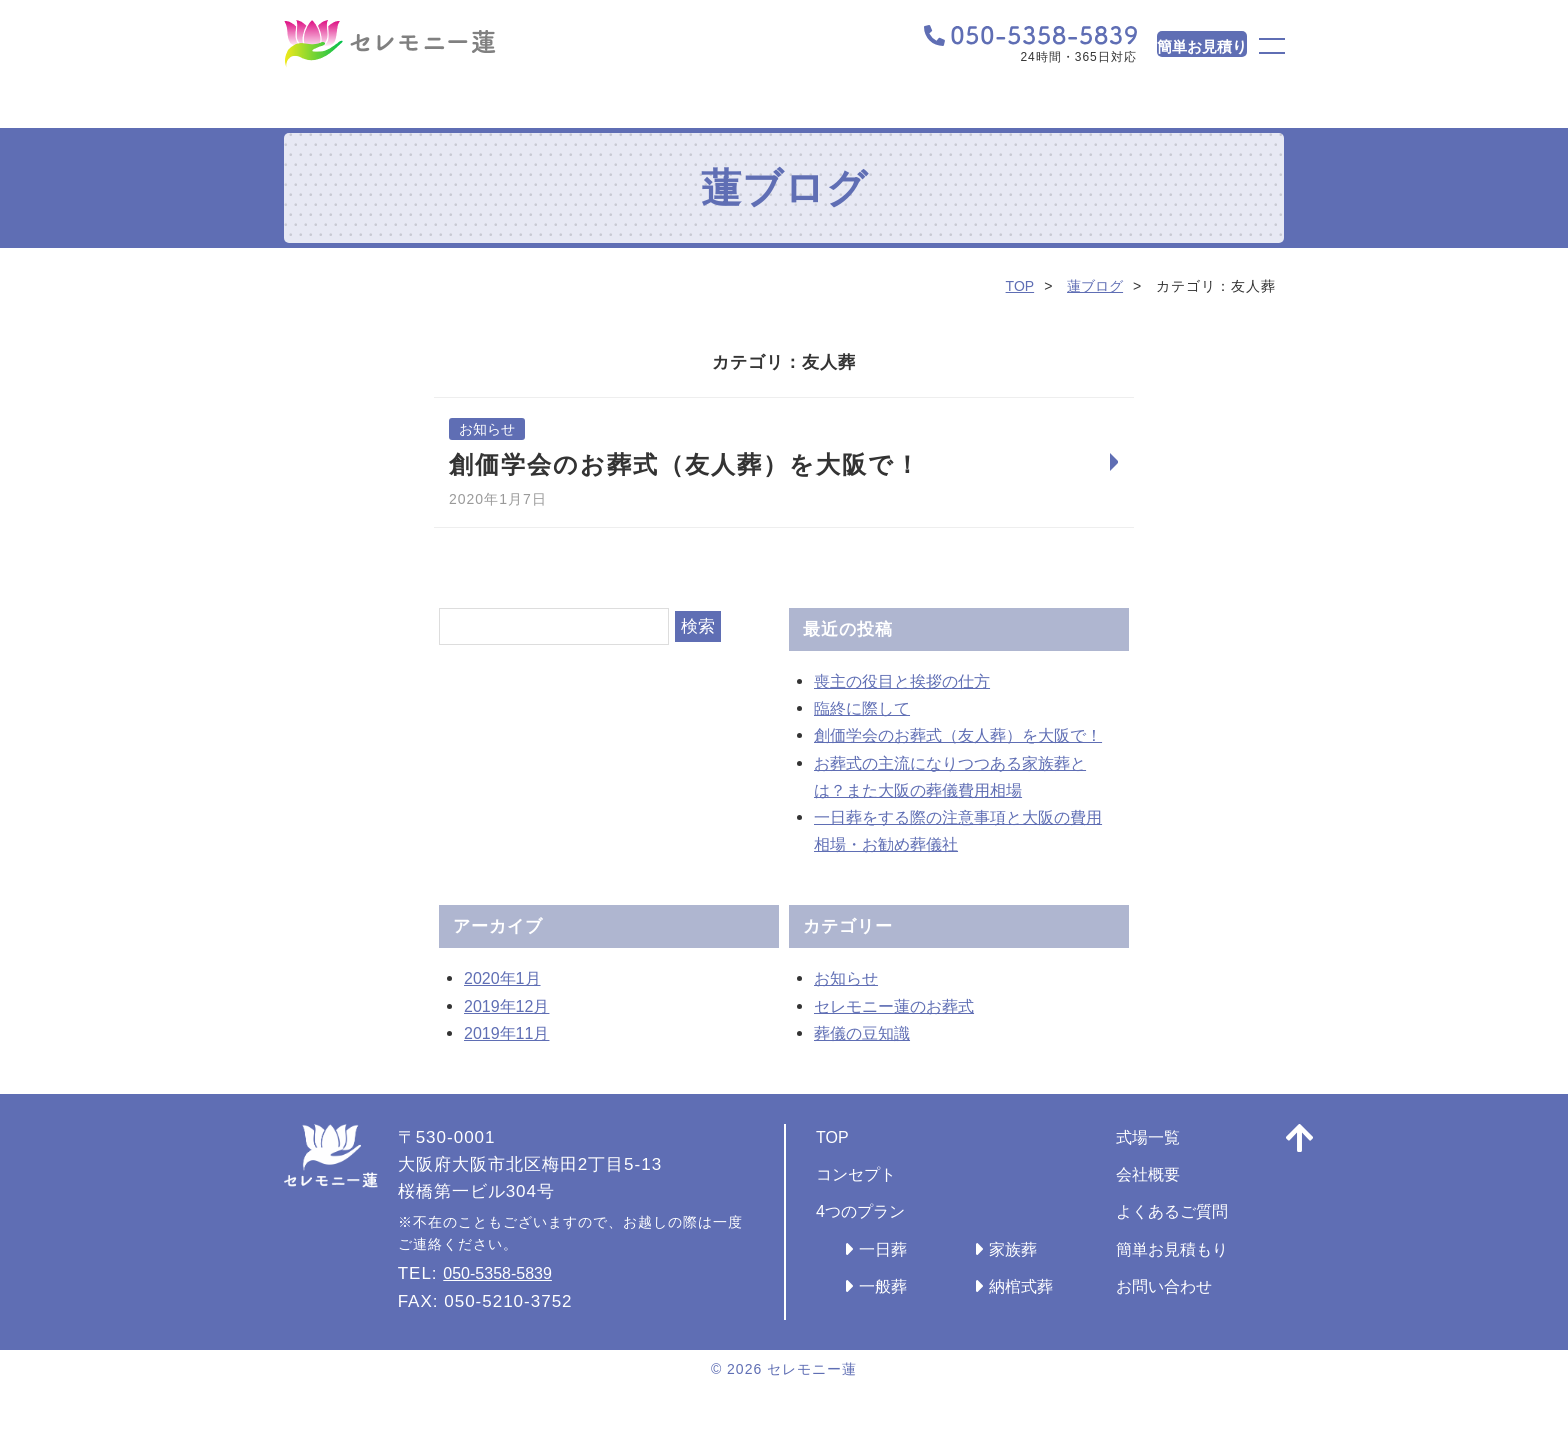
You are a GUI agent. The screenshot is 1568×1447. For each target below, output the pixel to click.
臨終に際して (868, 709)
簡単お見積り (1157, 49)
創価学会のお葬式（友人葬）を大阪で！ (685, 465)
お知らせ (489, 429)
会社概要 (1178, 1202)
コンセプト (861, 1202)
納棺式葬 (1038, 1314)
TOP (1015, 286)
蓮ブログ (1093, 286)
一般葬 (886, 1314)
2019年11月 (513, 1061)
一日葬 (886, 1277)
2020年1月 (508, 1007)
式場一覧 (1178, 1165)
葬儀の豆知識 (868, 1061)
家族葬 (1029, 1277)
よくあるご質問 (1205, 1240)
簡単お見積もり (1205, 1277)
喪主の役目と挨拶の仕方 (913, 682)
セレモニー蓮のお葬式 (904, 1034)
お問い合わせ (1196, 1314)
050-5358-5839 (507, 1302)
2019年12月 (513, 1034)
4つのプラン (866, 1240)
